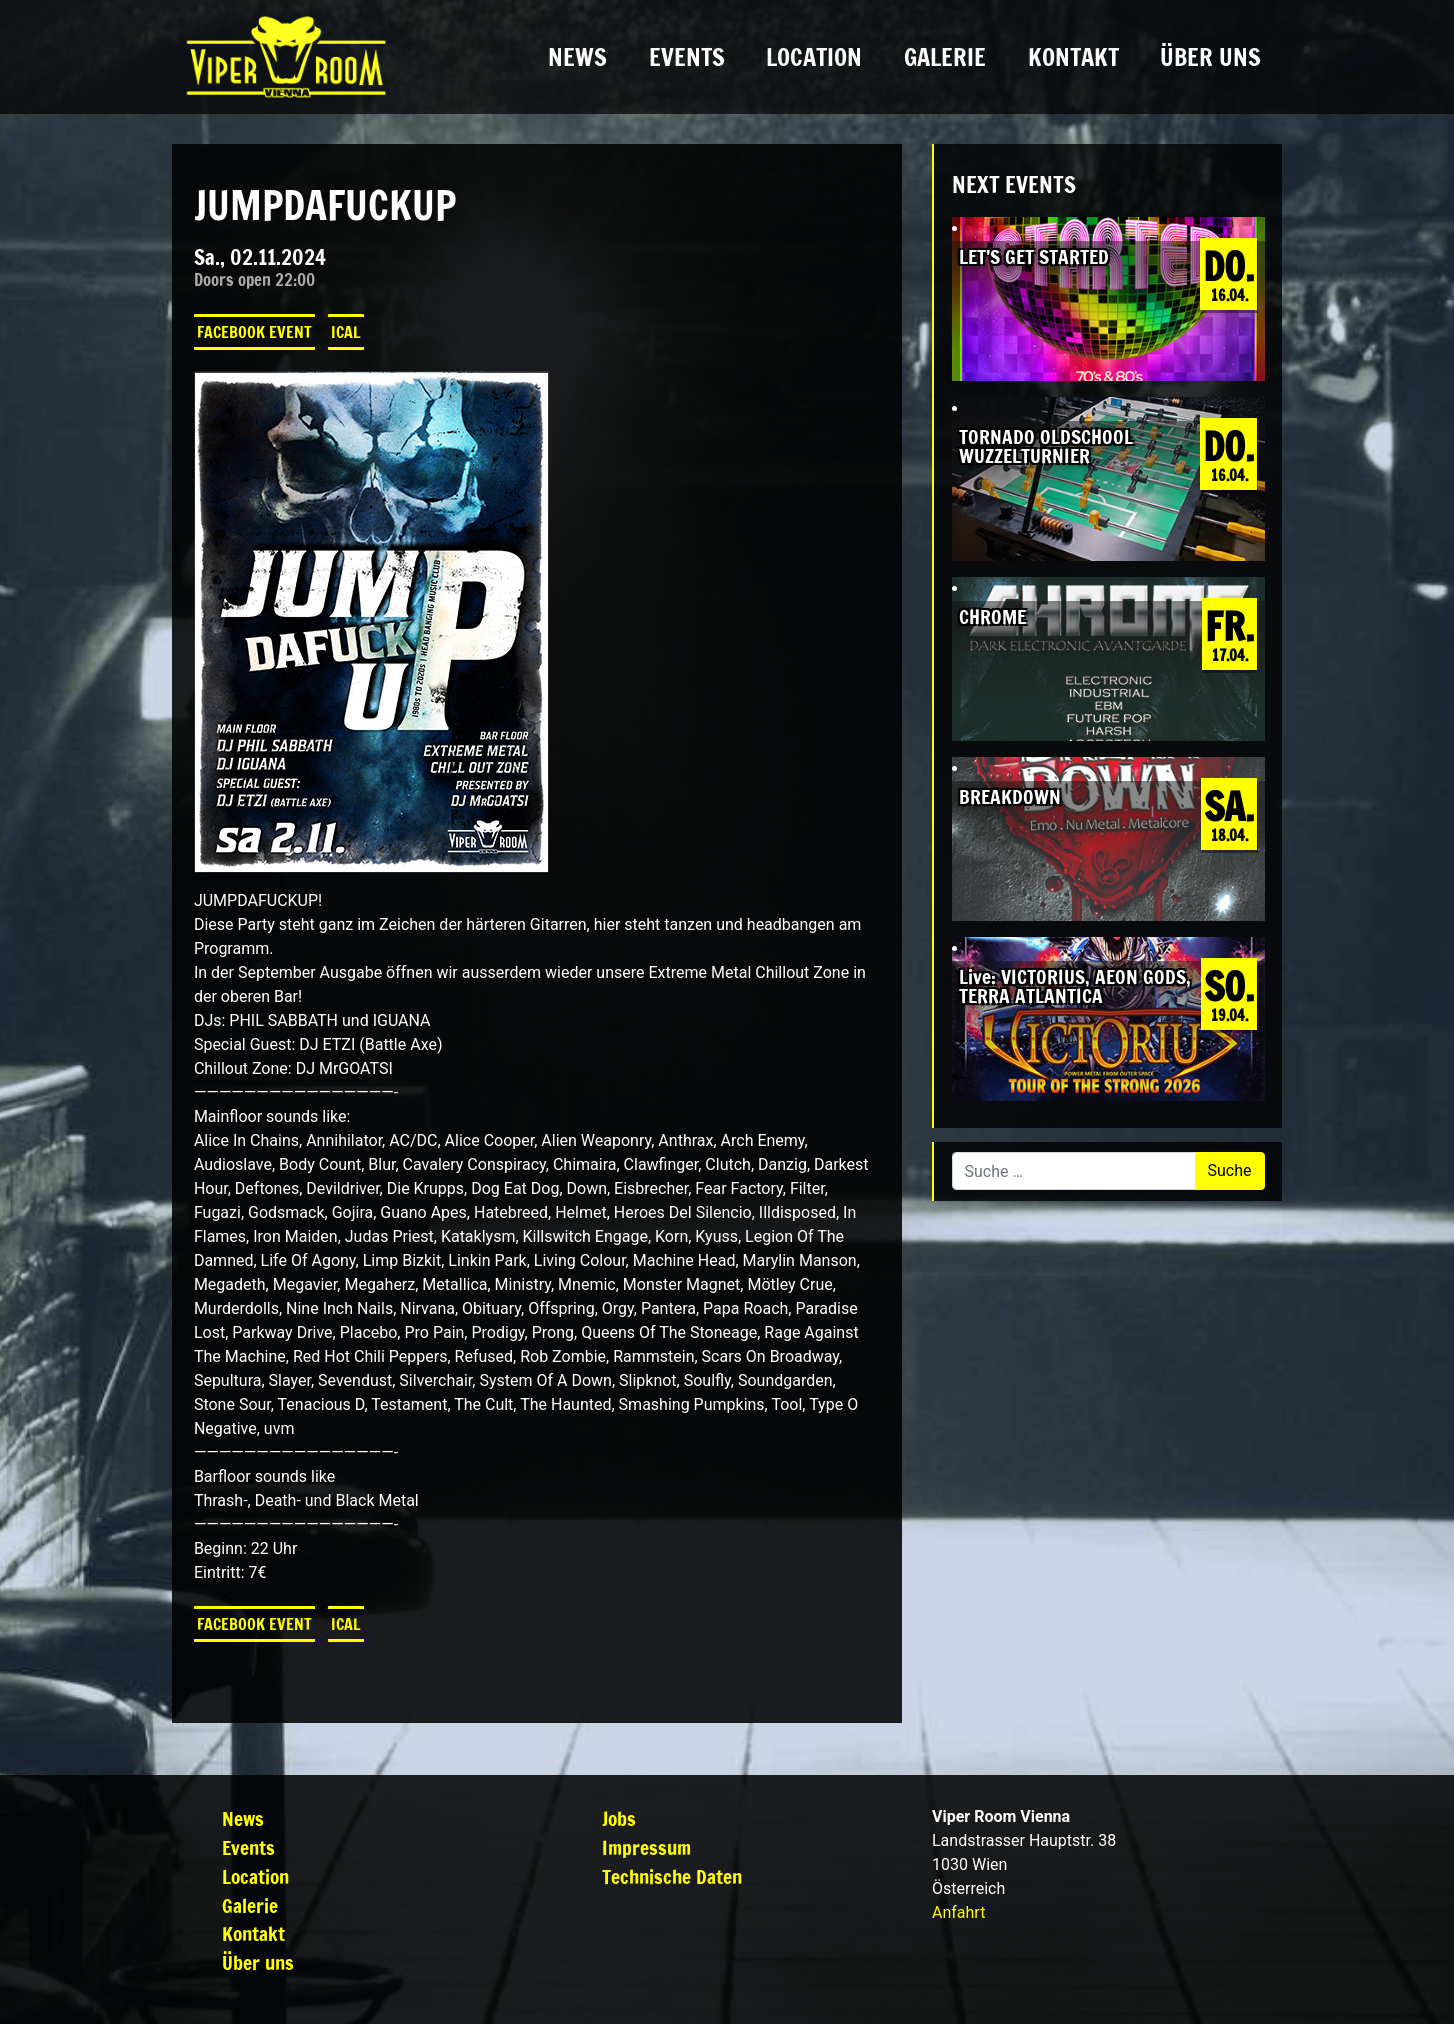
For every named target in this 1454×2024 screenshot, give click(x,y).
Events (687, 57)
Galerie (945, 57)
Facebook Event (254, 332)
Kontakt (1073, 57)
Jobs (619, 1818)
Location (814, 57)
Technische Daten (672, 1876)
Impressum (646, 1847)
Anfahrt (958, 1912)
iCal (346, 332)
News (577, 57)
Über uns (1210, 57)
